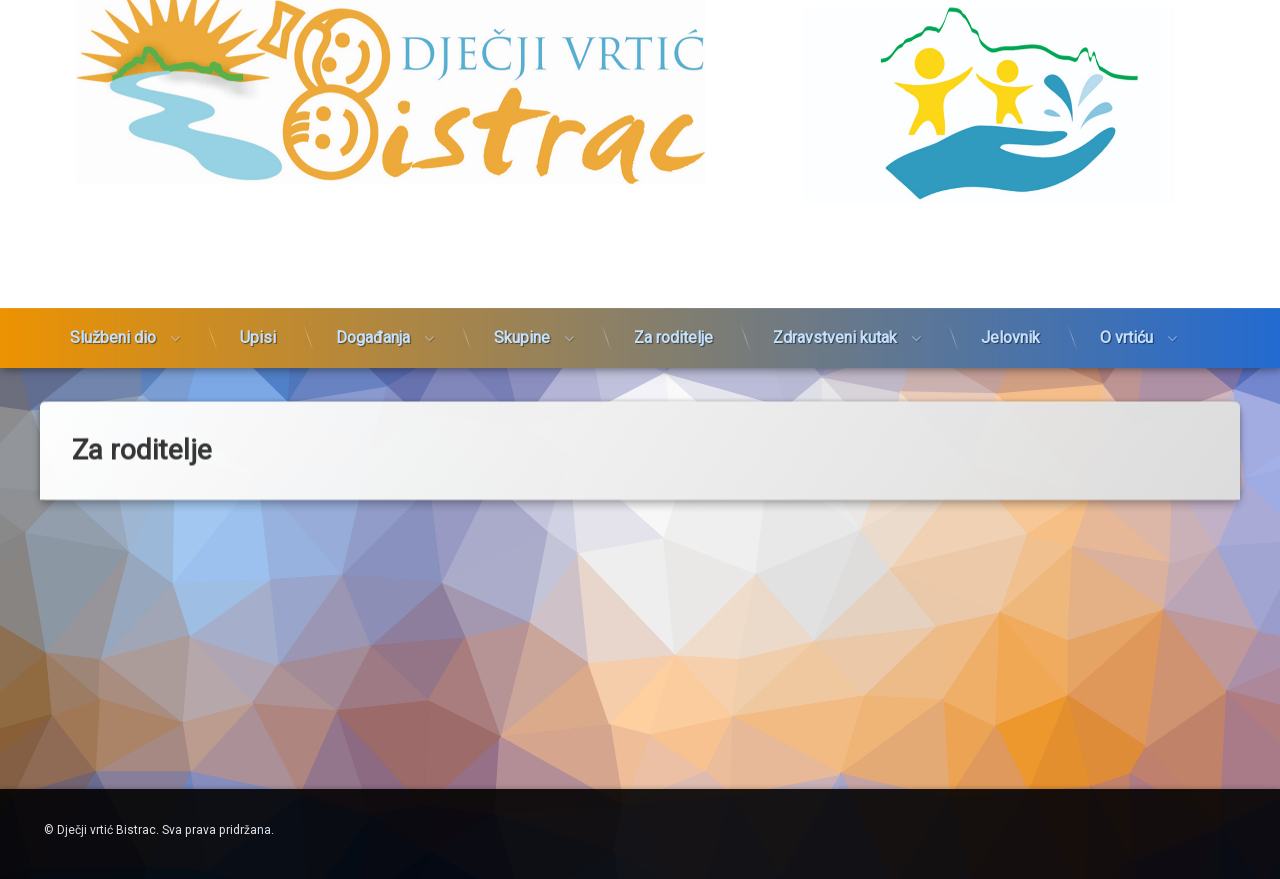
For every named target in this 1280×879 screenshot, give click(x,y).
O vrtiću (1126, 279)
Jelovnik (1010, 279)
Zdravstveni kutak (835, 279)
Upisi (258, 279)
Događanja (373, 279)
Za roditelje (673, 279)
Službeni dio (113, 279)
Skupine (522, 279)
